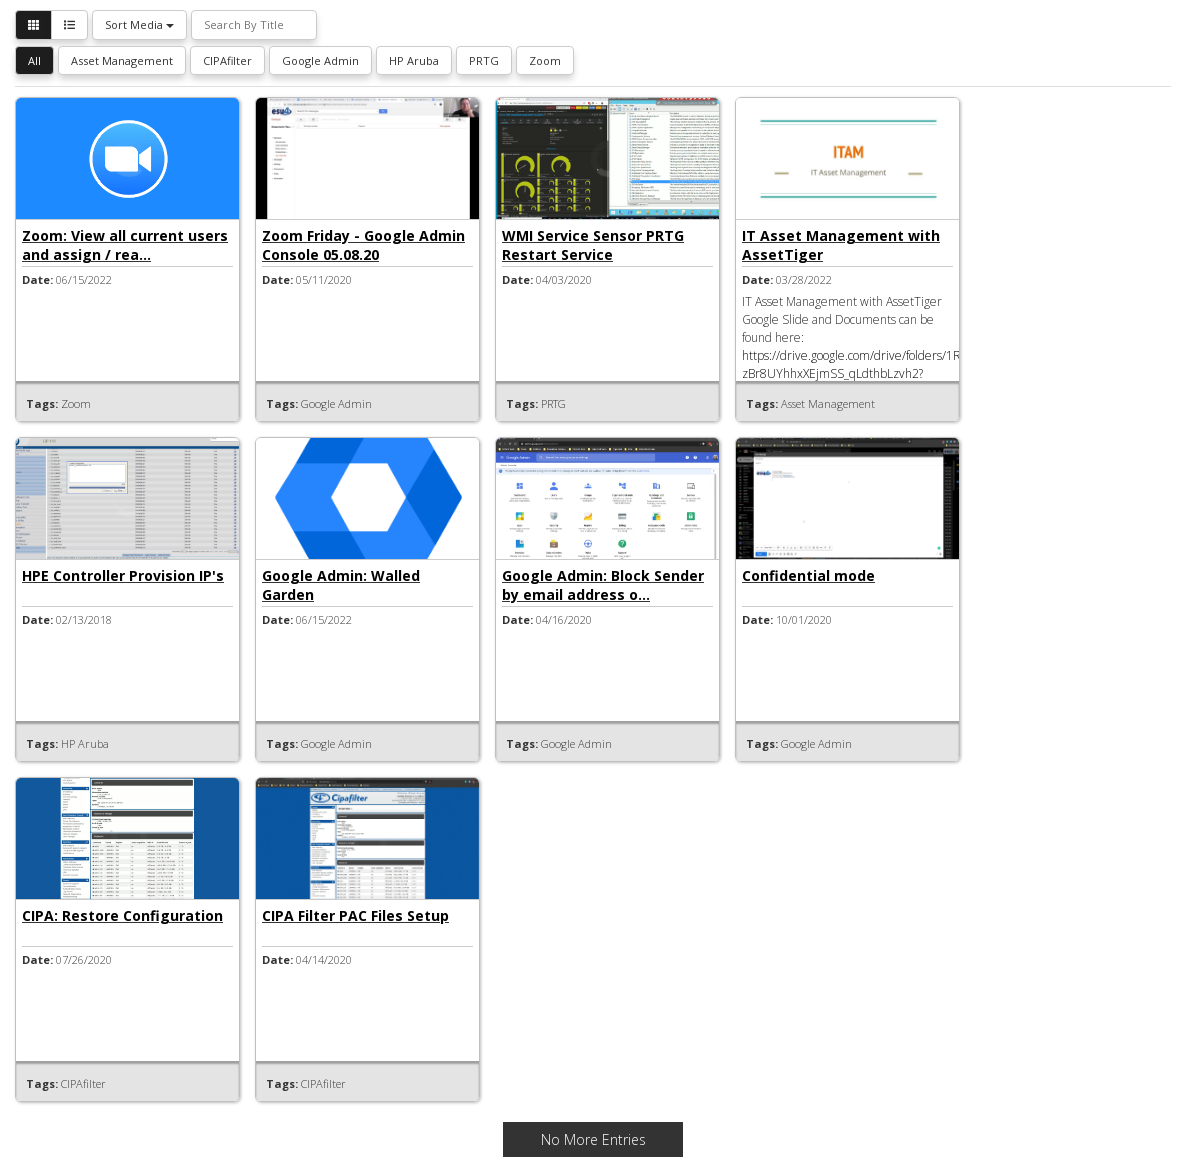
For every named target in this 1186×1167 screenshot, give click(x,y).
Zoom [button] (545, 60)
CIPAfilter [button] (227, 60)
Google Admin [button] (320, 60)
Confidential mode (808, 575)
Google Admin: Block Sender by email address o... (603, 585)
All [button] (34, 60)
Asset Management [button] (122, 60)
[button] (33, 25)
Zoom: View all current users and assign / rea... (125, 245)
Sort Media (139, 24)
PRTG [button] (484, 60)
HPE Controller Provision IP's (123, 575)
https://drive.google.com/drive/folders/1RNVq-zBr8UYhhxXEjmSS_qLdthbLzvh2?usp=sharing (865, 373)
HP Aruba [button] (414, 60)
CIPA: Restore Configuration (122, 915)
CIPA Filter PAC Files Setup (355, 915)
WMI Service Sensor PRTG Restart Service (593, 245)
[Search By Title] (254, 25)
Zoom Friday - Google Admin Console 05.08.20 (363, 245)
